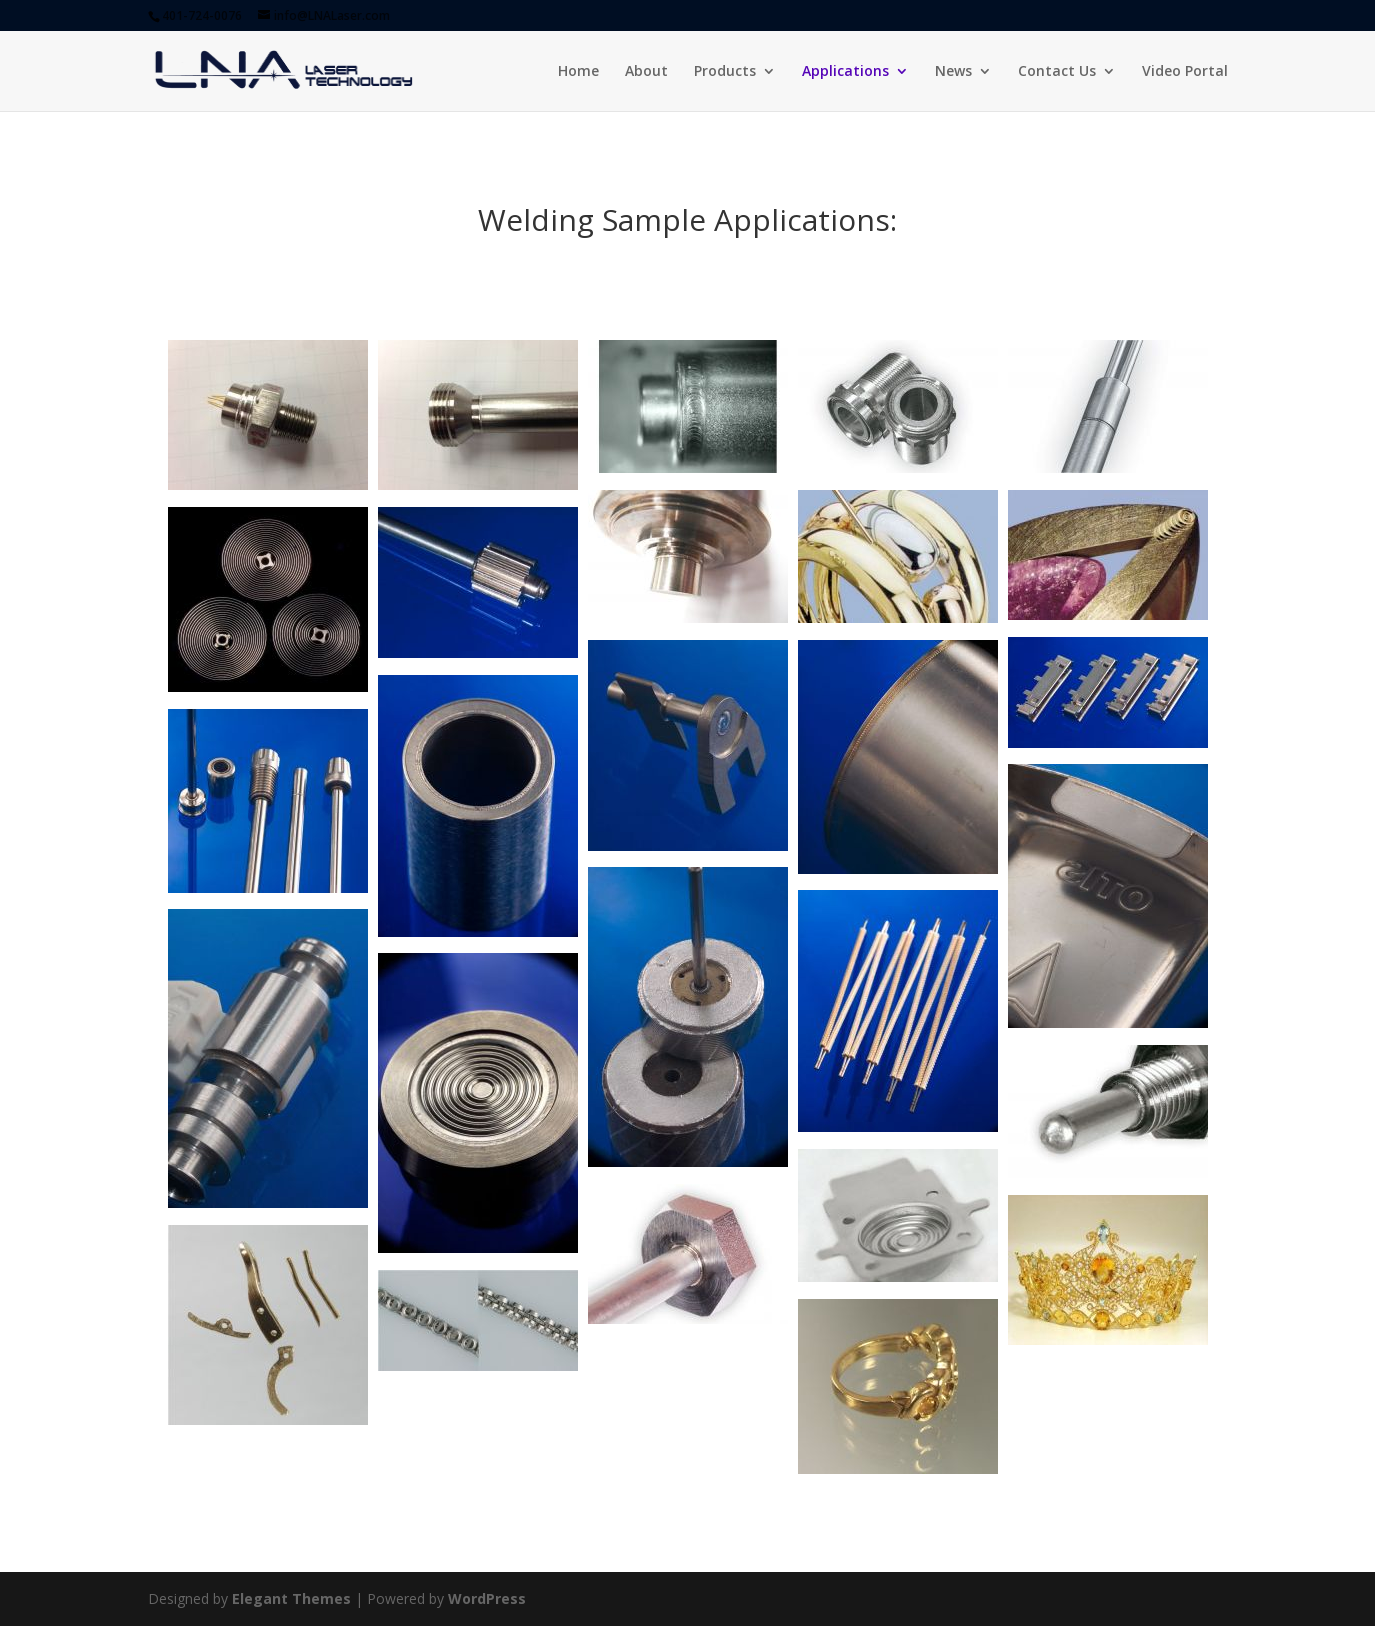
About (646, 72)
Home (578, 72)
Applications (845, 72)
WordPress (487, 1598)
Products (725, 72)
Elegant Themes (291, 1598)
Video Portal (1185, 72)
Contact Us (1057, 72)
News (953, 72)
